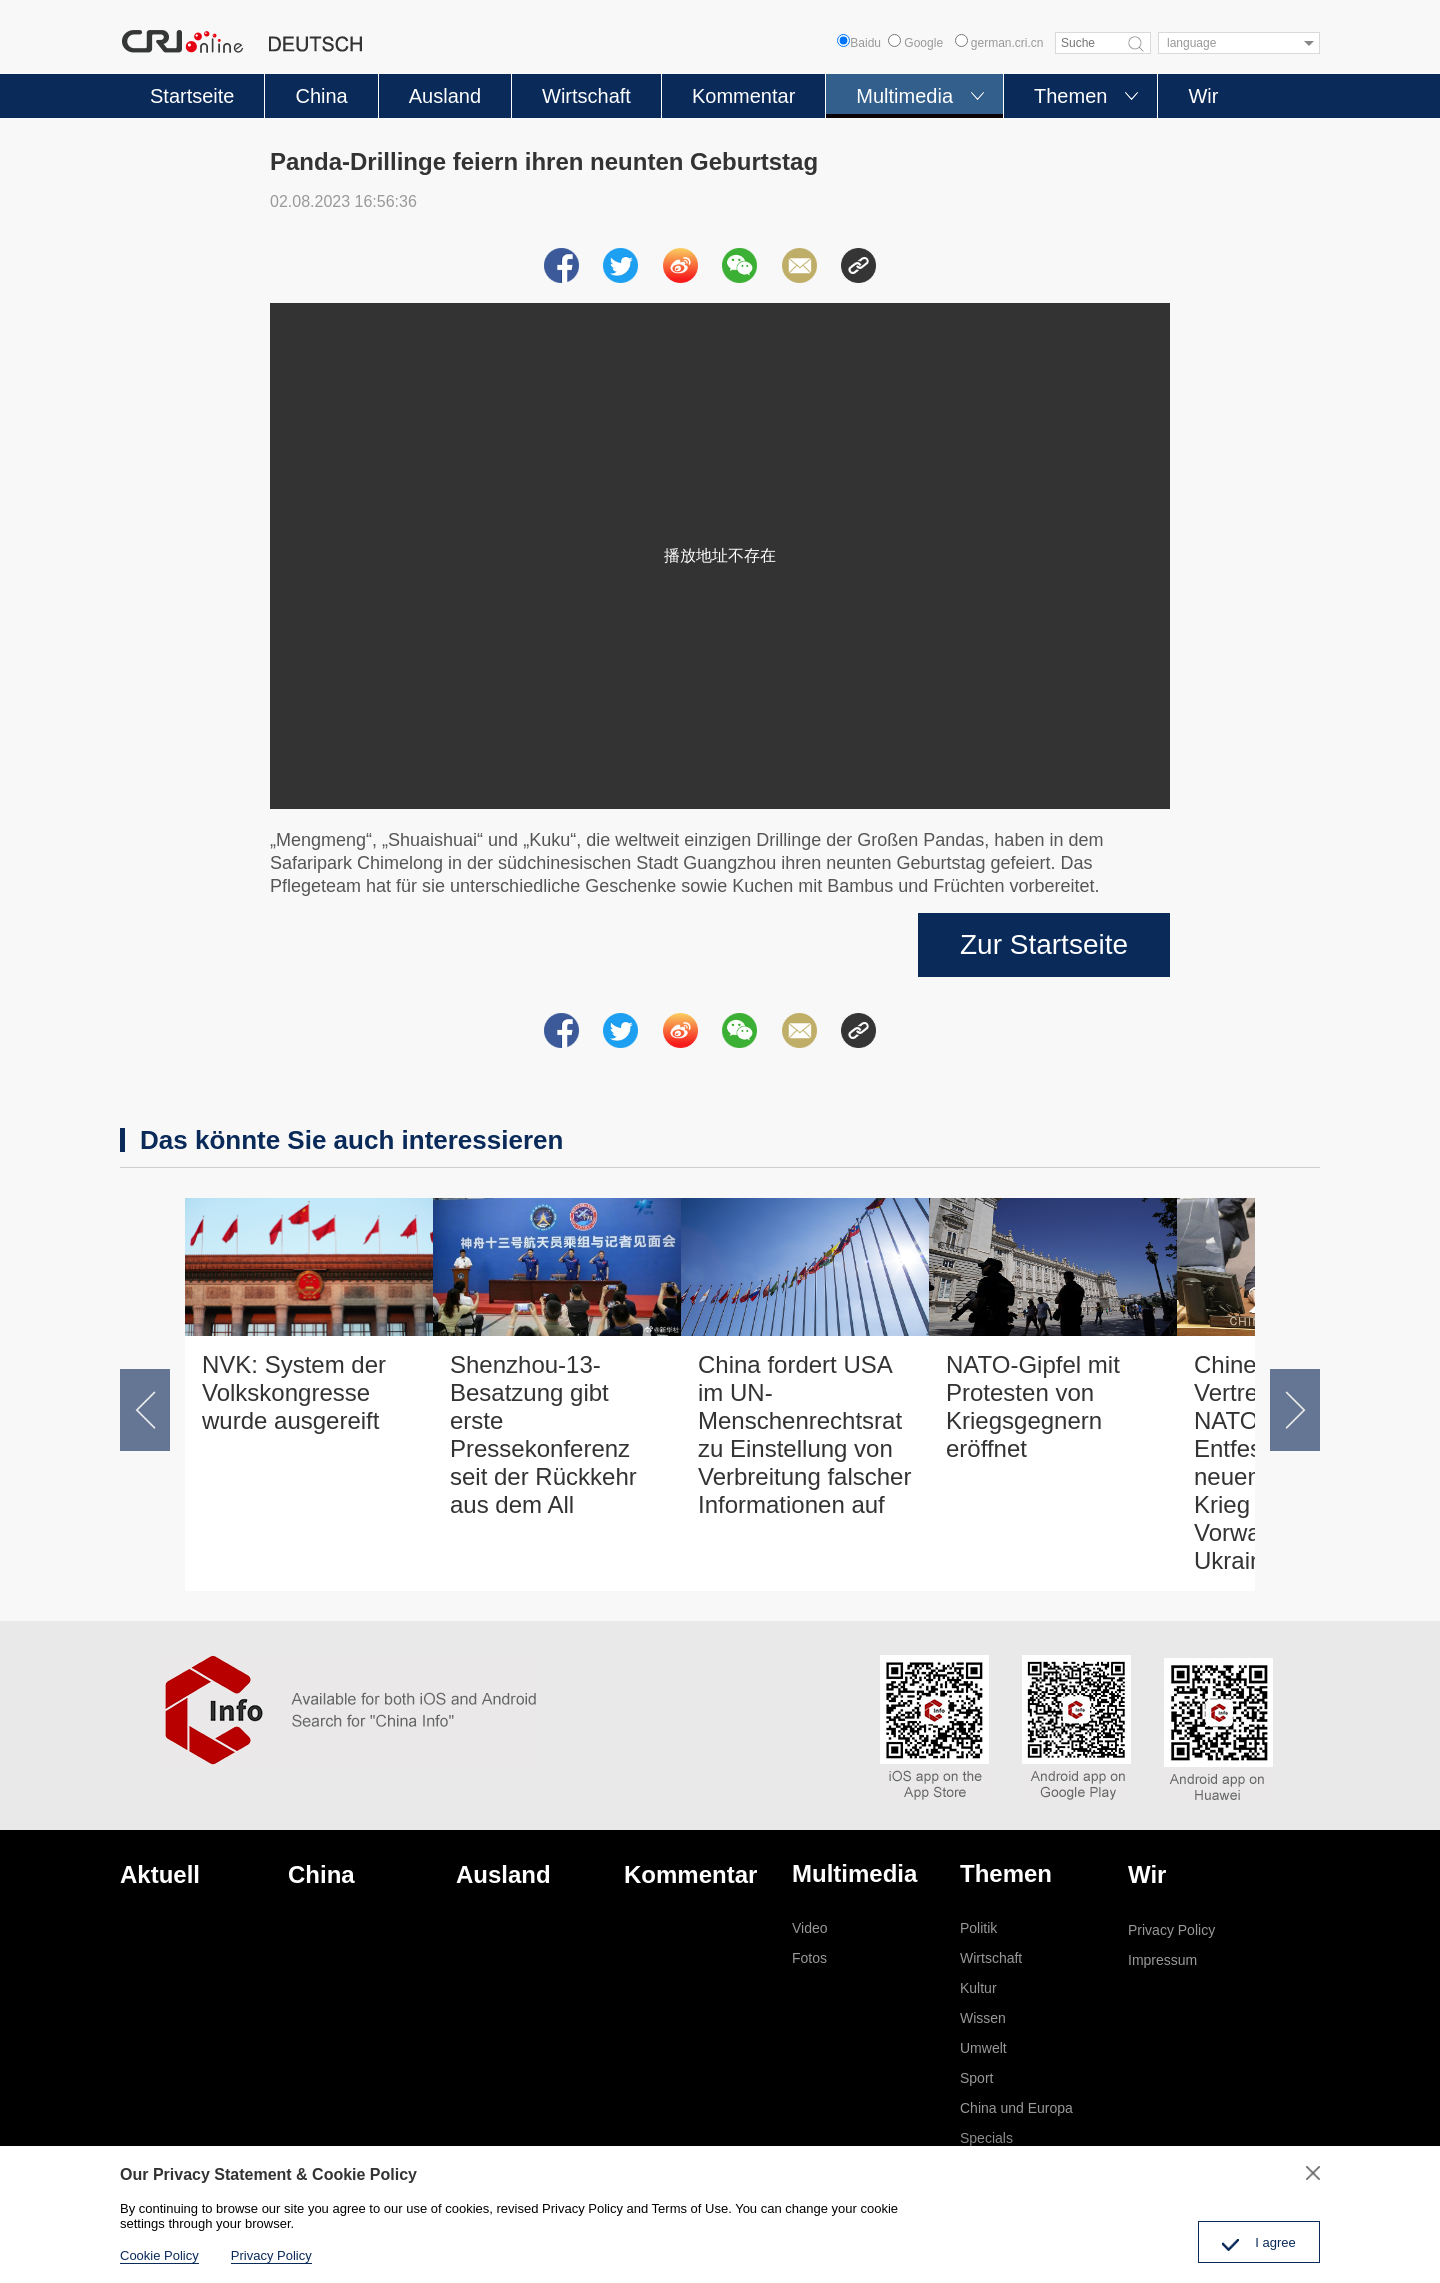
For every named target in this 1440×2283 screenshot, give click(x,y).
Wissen (983, 2018)
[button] (145, 1410)
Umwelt (983, 2048)
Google (915, 43)
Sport (976, 2078)
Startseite (192, 96)
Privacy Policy (1171, 1930)
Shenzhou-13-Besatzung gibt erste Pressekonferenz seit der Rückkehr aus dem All (543, 1434)
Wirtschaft (586, 96)
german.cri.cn (999, 43)
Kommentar (743, 96)
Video (810, 1928)
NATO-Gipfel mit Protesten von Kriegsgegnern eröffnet (1033, 1406)
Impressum (1162, 1960)
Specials (986, 2138)
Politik (978, 1928)
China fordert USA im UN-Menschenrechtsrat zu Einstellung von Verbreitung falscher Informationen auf (804, 1434)
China (321, 96)
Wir (1203, 96)
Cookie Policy (159, 2255)
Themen (1070, 96)
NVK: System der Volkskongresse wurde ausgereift (294, 1392)
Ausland (445, 96)
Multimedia (904, 96)
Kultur (978, 1988)
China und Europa (1016, 2108)
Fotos (809, 1958)
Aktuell (160, 1874)
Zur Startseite (1044, 944)
